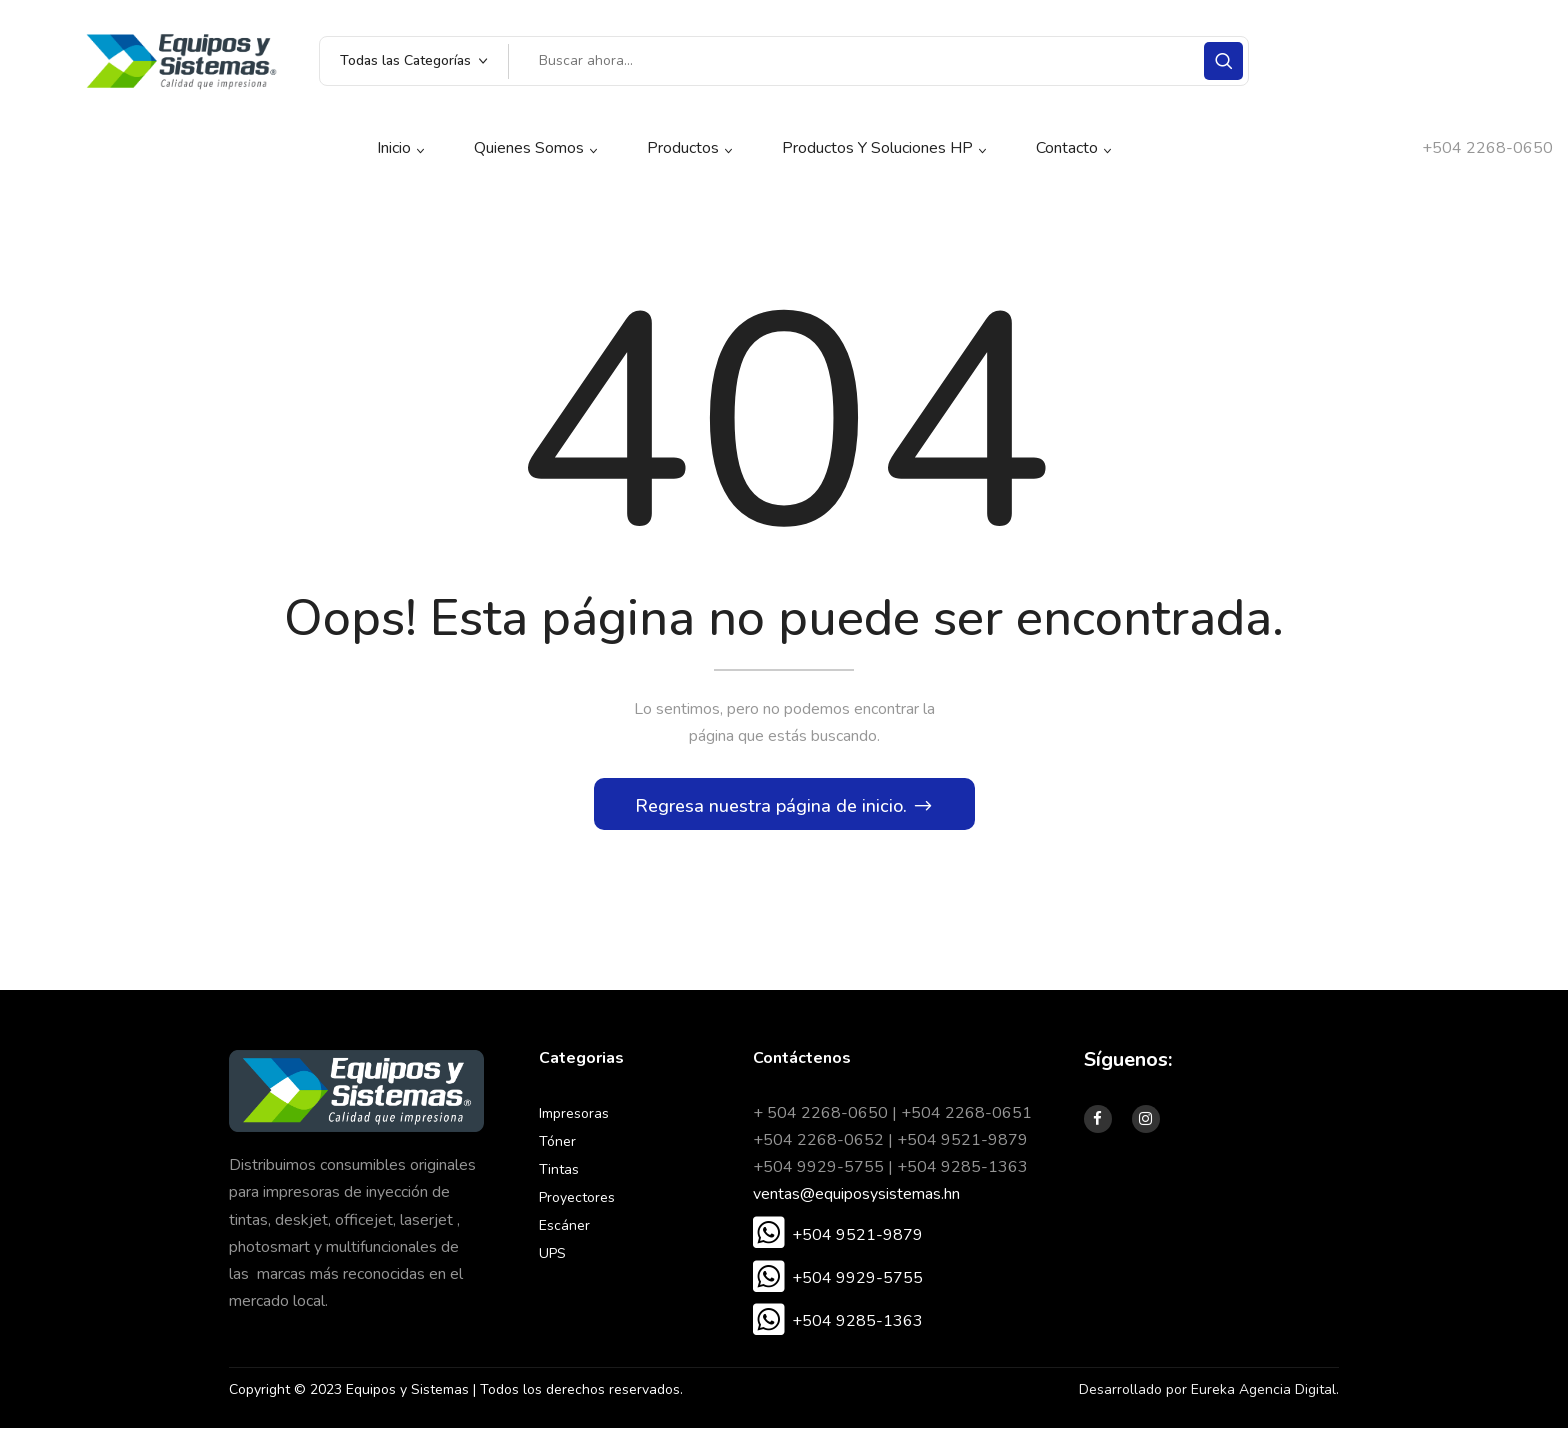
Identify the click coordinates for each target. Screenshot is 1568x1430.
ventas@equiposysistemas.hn (856, 1197)
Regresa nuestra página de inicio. (773, 808)
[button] (838, 1238)
